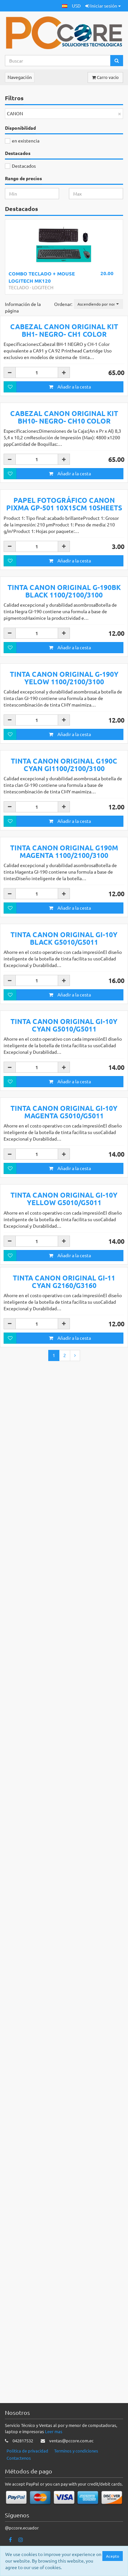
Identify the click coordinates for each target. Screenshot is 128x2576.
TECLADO (19, 287)
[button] (65, 5)
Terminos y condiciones (76, 2479)
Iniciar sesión (103, 6)
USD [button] (76, 6)
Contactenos (19, 2486)
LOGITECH (42, 287)
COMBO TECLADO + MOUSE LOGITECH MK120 (42, 277)
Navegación (20, 77)
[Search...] (58, 60)
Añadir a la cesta (70, 499)
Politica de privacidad (27, 2479)
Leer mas (53, 2460)
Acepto (112, 2556)
